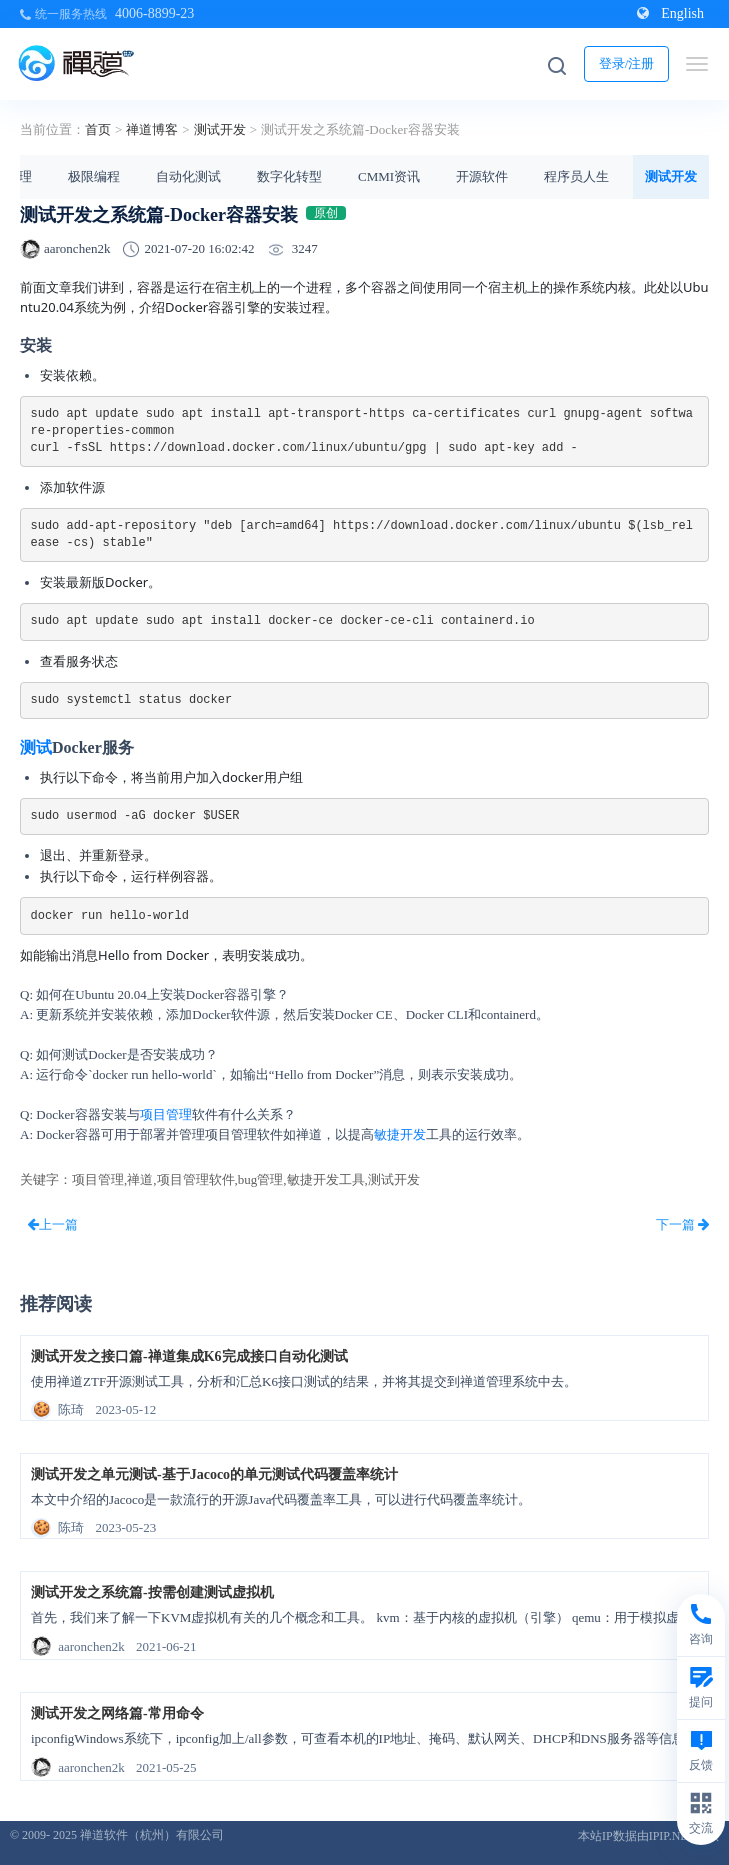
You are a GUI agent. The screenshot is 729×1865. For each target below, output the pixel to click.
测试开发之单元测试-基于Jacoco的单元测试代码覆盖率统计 (214, 1474)
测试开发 (220, 129)
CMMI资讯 (389, 176)
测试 (36, 747)
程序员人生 (576, 176)
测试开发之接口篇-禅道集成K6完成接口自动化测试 (189, 1356)
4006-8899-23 (154, 13)
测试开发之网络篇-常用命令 (117, 1713)
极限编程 (94, 176)
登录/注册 (627, 63)
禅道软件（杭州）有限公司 (152, 1835)
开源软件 (482, 176)
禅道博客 (152, 129)
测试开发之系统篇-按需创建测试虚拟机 (152, 1592)
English (670, 13)
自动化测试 (188, 176)
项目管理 (166, 1114)
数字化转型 (289, 176)
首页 (98, 129)
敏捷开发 (400, 1134)
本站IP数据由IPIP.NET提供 (648, 1836)
